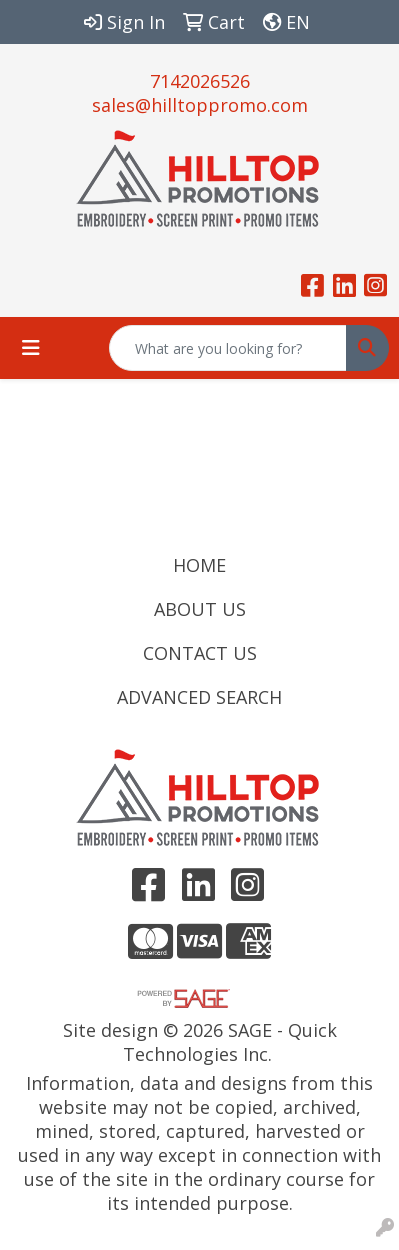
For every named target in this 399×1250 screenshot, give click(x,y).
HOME (199, 565)
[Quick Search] (228, 348)
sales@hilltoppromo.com (200, 105)
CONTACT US (200, 653)
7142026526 (200, 81)
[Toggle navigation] (31, 348)
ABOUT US (200, 609)
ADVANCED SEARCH (199, 697)
